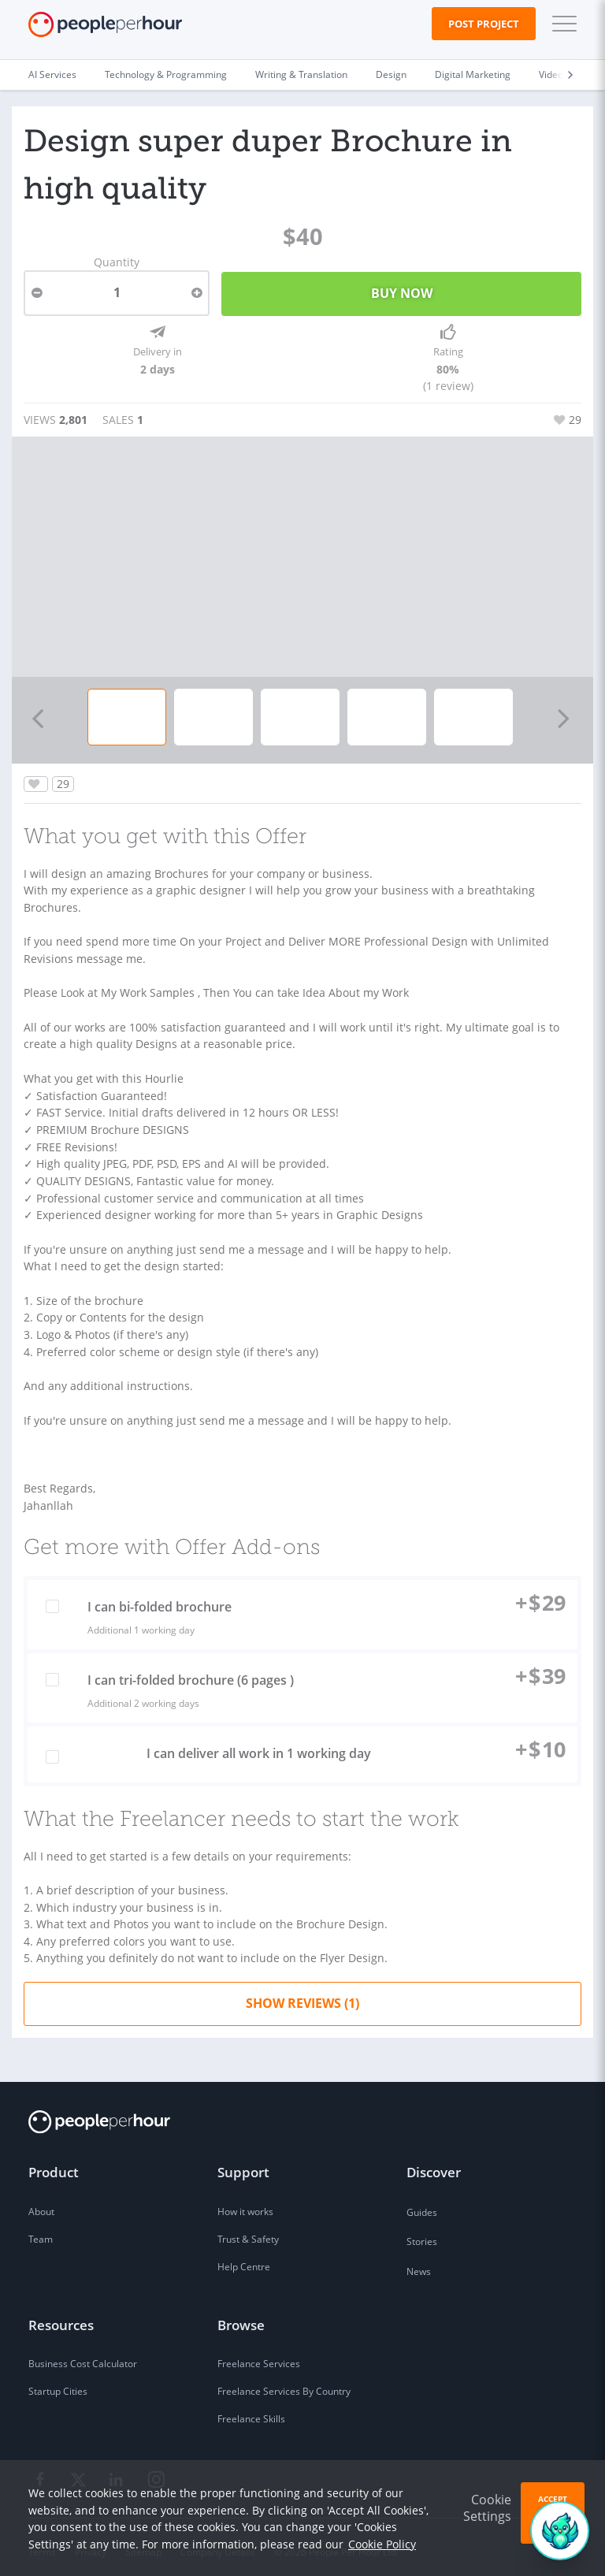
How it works (245, 2203)
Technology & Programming (166, 74)
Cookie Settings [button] (487, 2508)
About (41, 2203)
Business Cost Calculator (82, 2355)
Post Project (483, 24)
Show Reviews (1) (302, 1994)
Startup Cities (57, 2382)
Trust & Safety (248, 2230)
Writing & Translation (301, 74)
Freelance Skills (251, 2410)
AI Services (52, 74)
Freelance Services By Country (284, 2382)
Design (391, 74)
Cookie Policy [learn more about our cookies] (382, 2544)
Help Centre (243, 2258)
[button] (561, 23)
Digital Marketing (472, 74)
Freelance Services (258, 2355)
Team (40, 2230)
